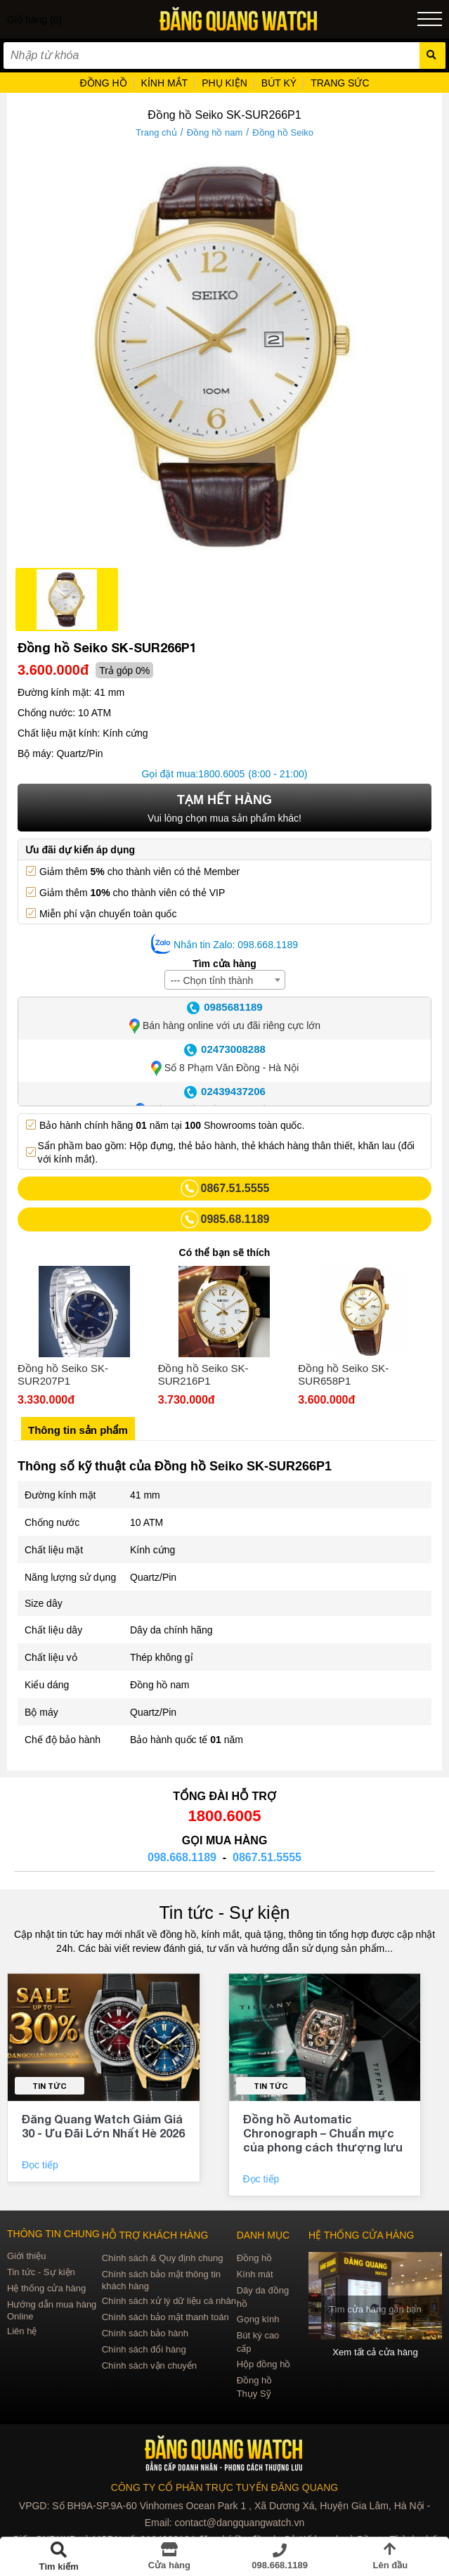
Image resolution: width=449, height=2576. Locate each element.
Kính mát (255, 2274)
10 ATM (146, 1522)
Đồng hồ (255, 2258)
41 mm (145, 1495)
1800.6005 (221, 773)
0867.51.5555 (267, 1857)
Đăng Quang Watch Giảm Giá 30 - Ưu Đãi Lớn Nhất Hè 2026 (103, 2126)
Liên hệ (22, 2331)
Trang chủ (156, 132)
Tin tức (49, 2085)
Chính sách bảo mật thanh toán (165, 2317)
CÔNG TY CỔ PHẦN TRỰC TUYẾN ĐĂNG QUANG (224, 2487)
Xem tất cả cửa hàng (375, 2352)
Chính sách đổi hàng (144, 2349)
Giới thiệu (26, 2256)
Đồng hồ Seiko (282, 132)
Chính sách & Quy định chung (162, 2258)
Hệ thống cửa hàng (46, 2288)
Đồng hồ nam (215, 132)
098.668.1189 (182, 1857)
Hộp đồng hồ (264, 2364)
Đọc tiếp (41, 2164)
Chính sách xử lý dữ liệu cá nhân (169, 2301)
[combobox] (224, 980)
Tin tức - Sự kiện (225, 1912)
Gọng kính (258, 2319)
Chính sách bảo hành (145, 2333)
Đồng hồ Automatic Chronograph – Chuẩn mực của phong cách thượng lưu (323, 2133)
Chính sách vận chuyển (149, 2365)
